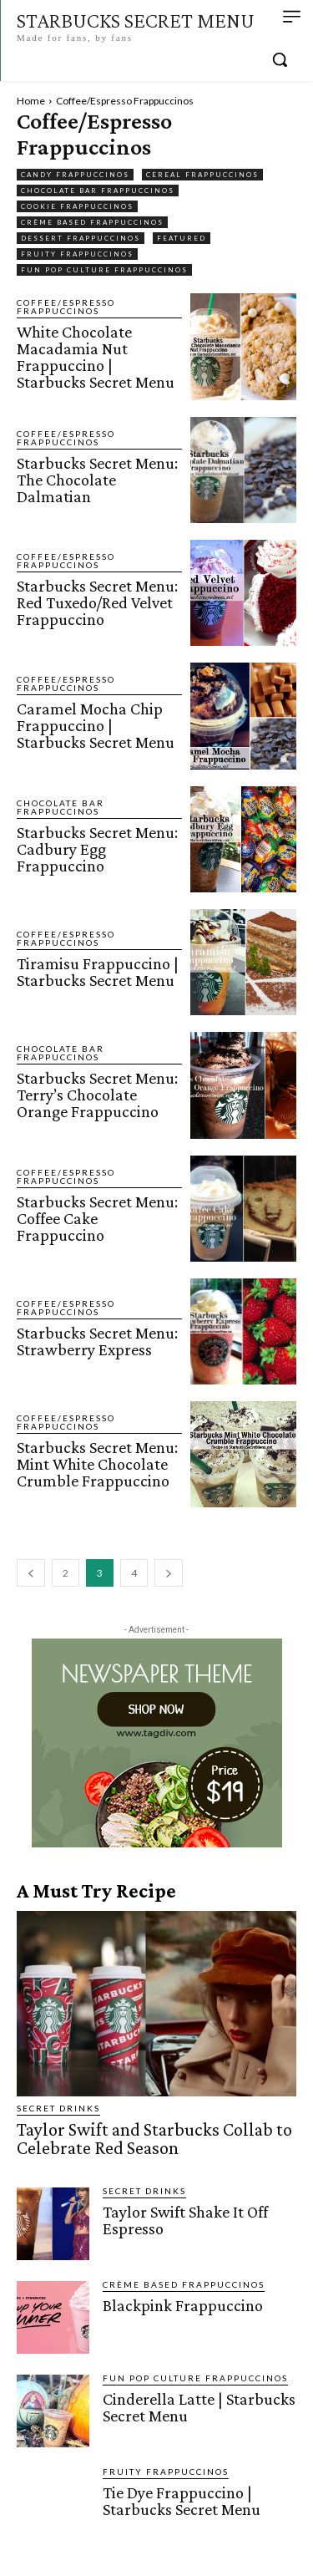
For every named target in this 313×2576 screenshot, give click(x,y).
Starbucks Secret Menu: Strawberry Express (97, 1341)
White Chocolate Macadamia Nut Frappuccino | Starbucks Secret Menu (95, 357)
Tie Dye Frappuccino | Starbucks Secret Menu (181, 2500)
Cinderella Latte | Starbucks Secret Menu (199, 2407)
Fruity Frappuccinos (77, 254)
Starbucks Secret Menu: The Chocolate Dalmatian (97, 480)
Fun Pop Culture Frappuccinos (104, 270)
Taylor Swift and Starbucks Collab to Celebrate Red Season (154, 2138)
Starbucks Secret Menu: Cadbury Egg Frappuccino (97, 849)
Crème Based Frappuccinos (92, 222)
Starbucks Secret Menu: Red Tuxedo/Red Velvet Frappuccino (97, 602)
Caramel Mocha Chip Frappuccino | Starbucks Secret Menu (95, 725)
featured (181, 238)
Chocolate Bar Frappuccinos (98, 190)
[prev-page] (31, 1573)
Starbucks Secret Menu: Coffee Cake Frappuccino (97, 1218)
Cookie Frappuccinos (77, 206)
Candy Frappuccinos (75, 174)
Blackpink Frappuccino (183, 2305)
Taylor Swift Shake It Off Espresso (185, 2220)
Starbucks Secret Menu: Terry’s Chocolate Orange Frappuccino (97, 1094)
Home (31, 100)
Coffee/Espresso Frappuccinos (66, 306)
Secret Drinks (58, 2108)
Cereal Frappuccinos (202, 174)
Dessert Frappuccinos (80, 238)
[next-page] (168, 1573)
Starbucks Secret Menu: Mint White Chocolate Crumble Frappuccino (97, 1464)
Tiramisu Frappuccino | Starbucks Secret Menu (98, 971)
